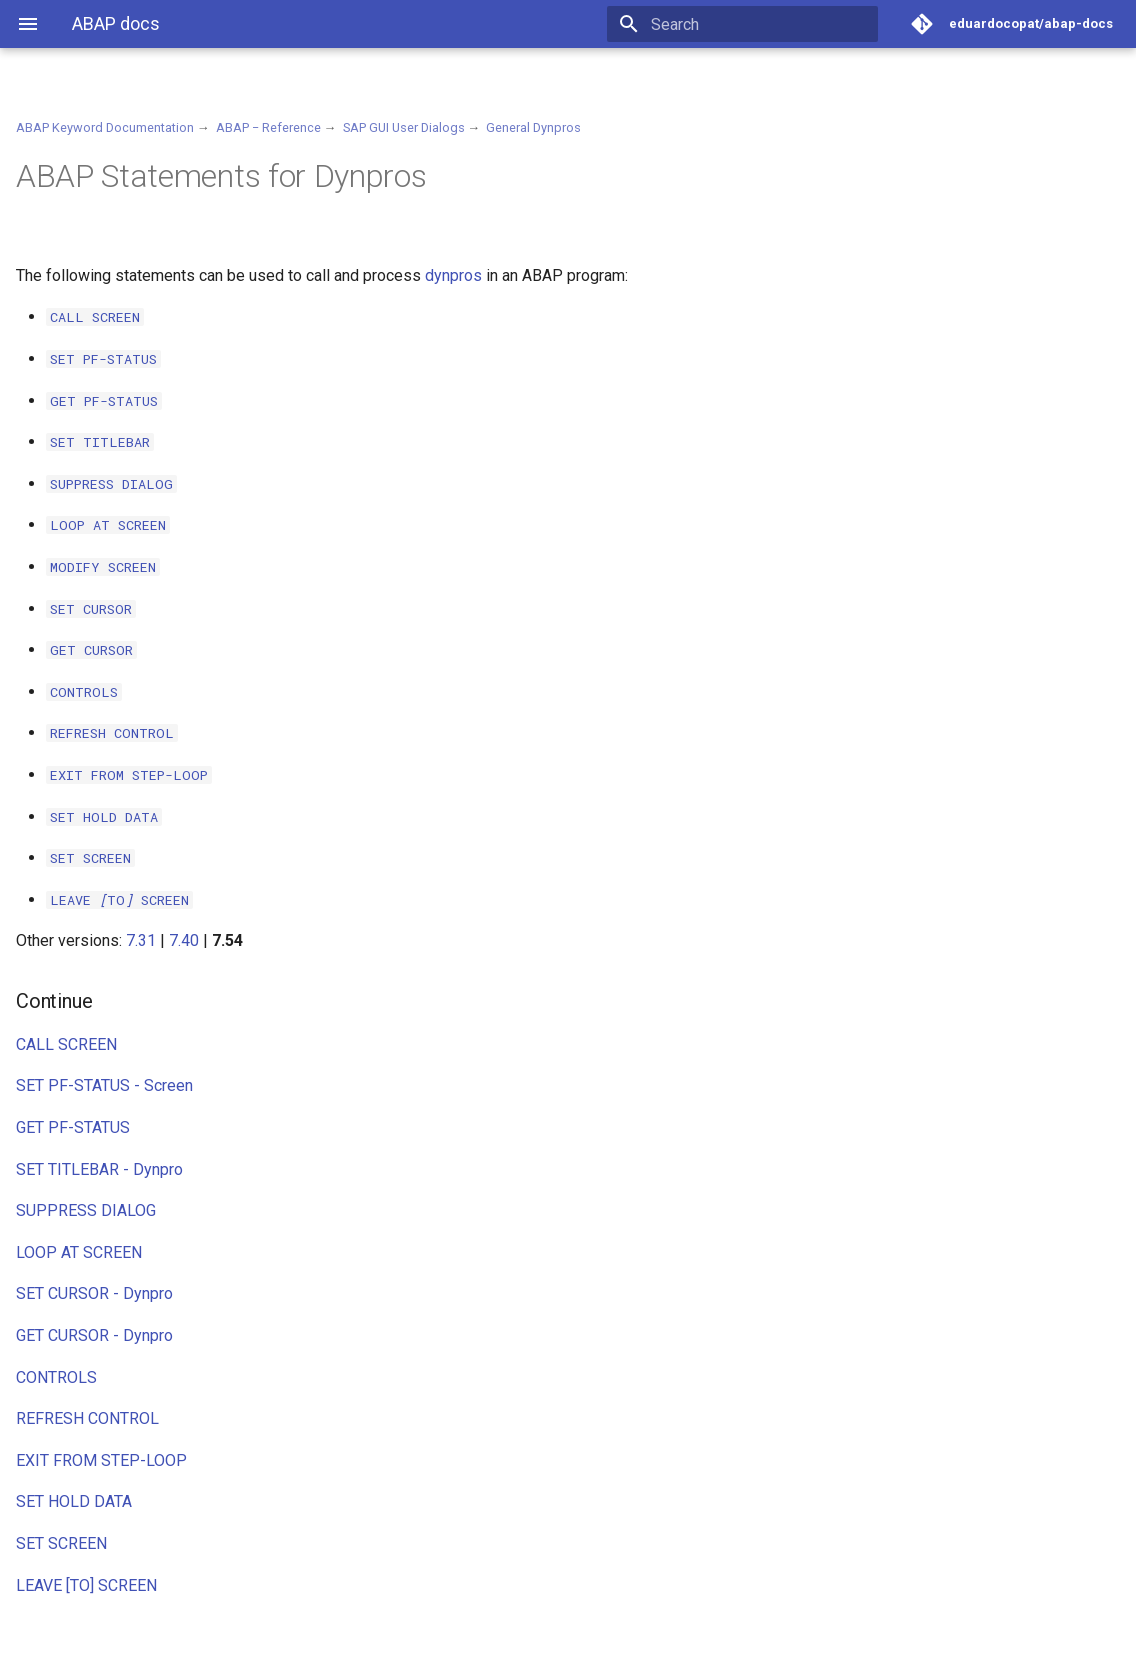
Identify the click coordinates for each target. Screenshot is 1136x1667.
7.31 (141, 940)
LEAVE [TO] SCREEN (86, 1585)
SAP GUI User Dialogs (404, 127)
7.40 (184, 940)
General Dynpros (533, 127)
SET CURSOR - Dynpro (94, 1293)
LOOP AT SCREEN (79, 1252)
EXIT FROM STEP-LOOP (101, 1460)
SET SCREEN (61, 1543)
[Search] (761, 24)
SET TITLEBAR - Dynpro (99, 1169)
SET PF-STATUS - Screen (104, 1085)
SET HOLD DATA (74, 1501)
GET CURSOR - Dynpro (94, 1335)
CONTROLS (56, 1377)
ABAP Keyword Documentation (105, 127)
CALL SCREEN (66, 1044)
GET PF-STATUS (73, 1127)
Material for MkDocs (137, 1644)
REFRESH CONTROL (87, 1418)
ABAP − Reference (268, 127)
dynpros (453, 275)
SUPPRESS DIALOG (86, 1210)
